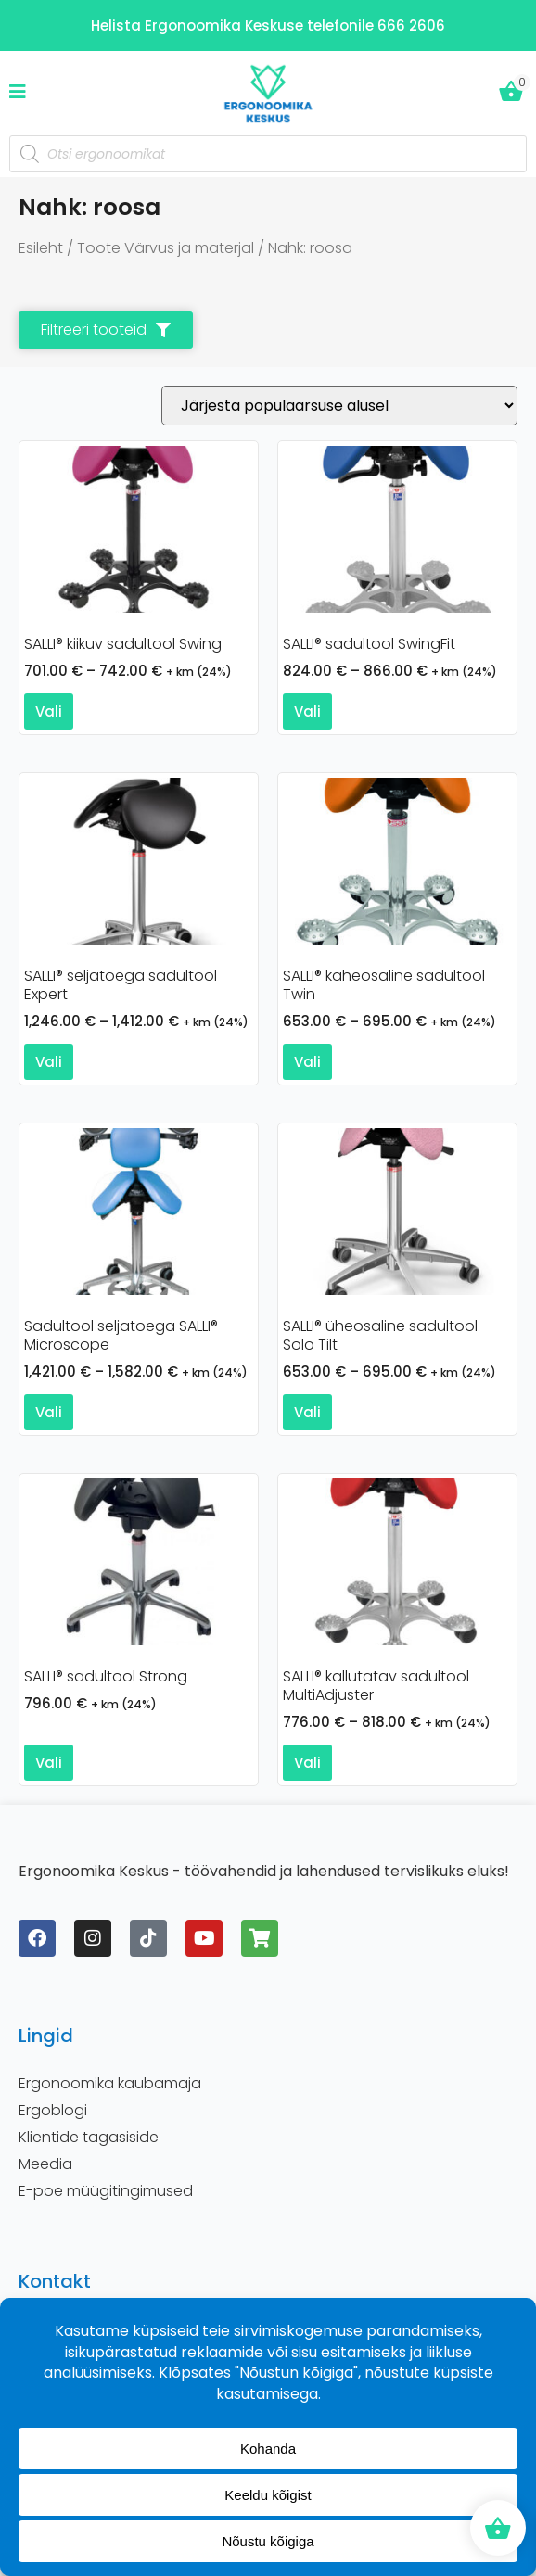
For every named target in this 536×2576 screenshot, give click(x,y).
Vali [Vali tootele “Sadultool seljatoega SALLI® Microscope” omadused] (48, 1412)
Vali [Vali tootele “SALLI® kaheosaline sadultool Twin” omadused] (307, 1062)
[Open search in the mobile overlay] (268, 153)
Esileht (41, 248)
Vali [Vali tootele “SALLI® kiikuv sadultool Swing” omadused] (48, 711)
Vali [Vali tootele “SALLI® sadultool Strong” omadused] (48, 1762)
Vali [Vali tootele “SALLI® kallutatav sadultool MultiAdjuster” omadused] (307, 1762)
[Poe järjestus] (339, 405)
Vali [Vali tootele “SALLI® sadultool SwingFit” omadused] (307, 711)
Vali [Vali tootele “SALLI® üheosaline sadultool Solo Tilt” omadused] (307, 1412)
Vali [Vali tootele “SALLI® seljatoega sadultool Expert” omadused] (48, 1062)
